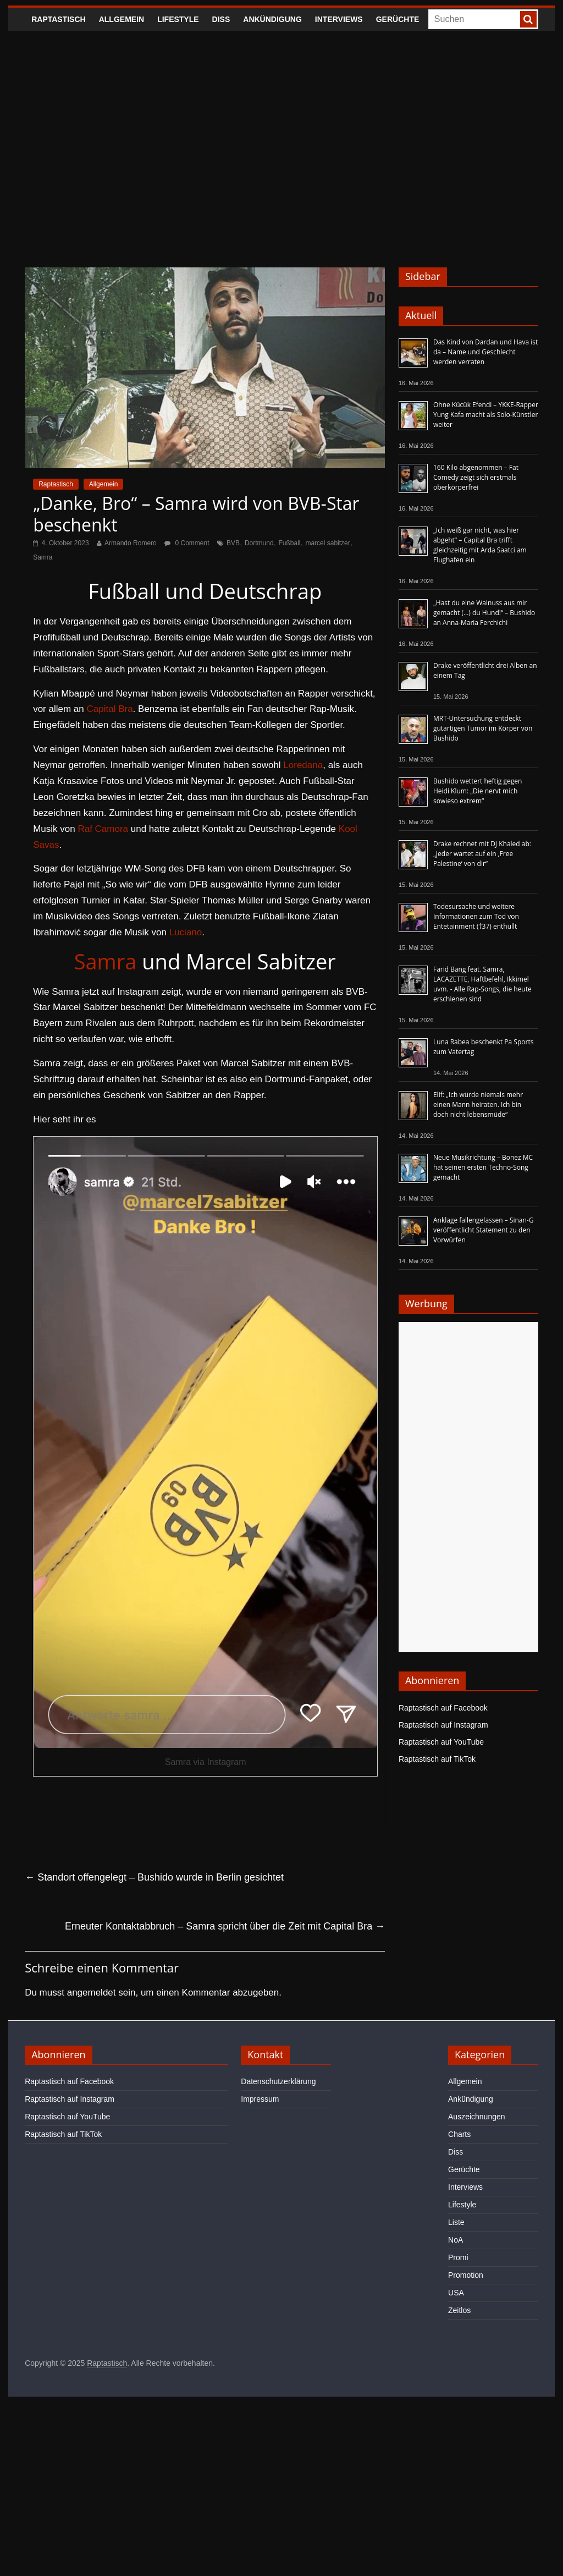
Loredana (303, 765)
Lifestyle (177, 19)
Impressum (260, 2099)
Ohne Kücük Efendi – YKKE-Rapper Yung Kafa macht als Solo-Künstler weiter (485, 414)
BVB (233, 543)
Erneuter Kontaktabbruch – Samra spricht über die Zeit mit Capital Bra (225, 1926)
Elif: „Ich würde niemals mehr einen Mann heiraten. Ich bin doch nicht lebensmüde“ (478, 1104)
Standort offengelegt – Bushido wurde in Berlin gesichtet (154, 1877)
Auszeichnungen (476, 2116)
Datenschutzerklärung (278, 2081)
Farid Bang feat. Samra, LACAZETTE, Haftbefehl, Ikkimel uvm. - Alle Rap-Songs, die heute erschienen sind (482, 984)
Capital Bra (109, 709)
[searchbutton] (528, 19)
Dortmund (259, 543)
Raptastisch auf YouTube (441, 1742)
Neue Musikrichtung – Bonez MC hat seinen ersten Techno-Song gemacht (483, 1167)
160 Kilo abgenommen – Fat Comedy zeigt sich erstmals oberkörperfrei (475, 477)
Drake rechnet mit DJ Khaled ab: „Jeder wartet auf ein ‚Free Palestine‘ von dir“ (482, 853)
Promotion (465, 2275)
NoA (455, 2239)
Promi (458, 2257)
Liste (456, 2222)
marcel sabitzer (327, 543)
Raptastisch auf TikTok (437, 1759)
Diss (221, 19)
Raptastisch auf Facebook (443, 1707)
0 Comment (186, 543)
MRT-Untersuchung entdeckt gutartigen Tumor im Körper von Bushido (482, 728)
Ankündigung (272, 19)
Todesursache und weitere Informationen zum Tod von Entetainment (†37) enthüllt (476, 916)
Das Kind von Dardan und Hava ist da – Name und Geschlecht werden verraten (485, 351)
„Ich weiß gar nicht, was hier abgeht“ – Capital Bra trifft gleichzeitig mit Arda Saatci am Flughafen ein (480, 544)
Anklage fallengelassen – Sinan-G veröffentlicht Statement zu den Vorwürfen (483, 1230)
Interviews (339, 19)
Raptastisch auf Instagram (443, 1724)
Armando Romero (130, 543)
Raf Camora (103, 829)
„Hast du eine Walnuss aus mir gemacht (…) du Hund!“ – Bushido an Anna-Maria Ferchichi (484, 612)
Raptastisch (58, 19)
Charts (459, 2134)
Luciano (185, 932)
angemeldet (91, 1992)
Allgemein (121, 19)
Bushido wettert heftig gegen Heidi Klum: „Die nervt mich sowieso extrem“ (477, 790)
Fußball (289, 543)
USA (456, 2292)
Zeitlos (459, 2310)
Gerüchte (398, 19)
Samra (42, 557)
